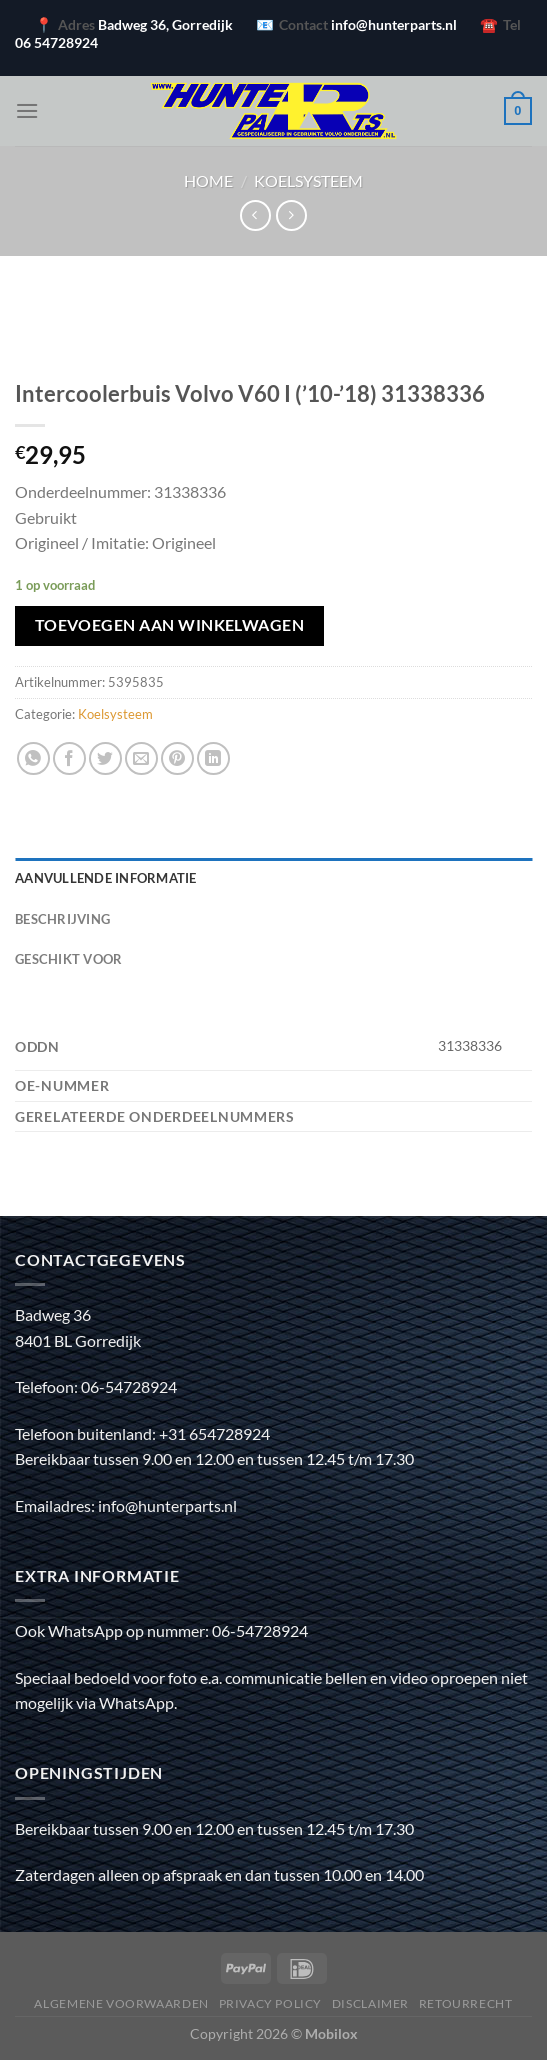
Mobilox (331, 2033)
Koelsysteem (308, 180)
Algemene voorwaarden (121, 2003)
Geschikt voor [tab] (68, 959)
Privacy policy (271, 2003)
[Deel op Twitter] (105, 758)
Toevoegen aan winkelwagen (170, 625)
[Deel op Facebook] (69, 758)
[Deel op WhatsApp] (33, 758)
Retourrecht (466, 2003)
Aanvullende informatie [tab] (106, 878)
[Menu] (27, 110)
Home (208, 180)
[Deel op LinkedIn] (213, 758)
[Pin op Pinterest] (177, 758)
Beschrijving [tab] (62, 919)
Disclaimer (370, 2003)
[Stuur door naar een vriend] (141, 758)
